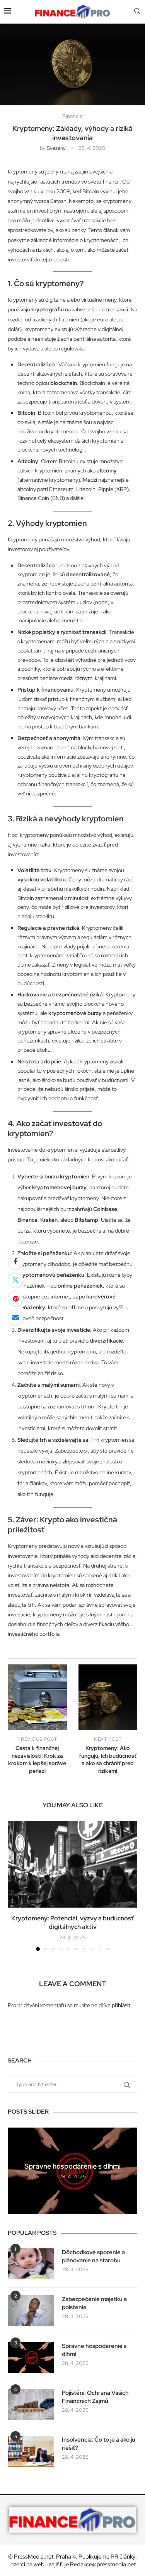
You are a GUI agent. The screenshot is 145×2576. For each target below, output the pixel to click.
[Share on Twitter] (15, 1280)
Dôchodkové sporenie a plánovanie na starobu (93, 2256)
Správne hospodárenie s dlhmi (72, 2166)
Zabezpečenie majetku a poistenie (94, 2303)
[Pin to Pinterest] (15, 1299)
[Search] (137, 11)
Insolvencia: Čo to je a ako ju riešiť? (98, 2444)
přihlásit (121, 2005)
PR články (123, 2557)
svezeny (56, 148)
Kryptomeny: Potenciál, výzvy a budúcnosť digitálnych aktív (72, 1922)
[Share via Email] (15, 1317)
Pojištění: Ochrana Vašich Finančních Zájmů (95, 2397)
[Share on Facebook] (15, 1261)
